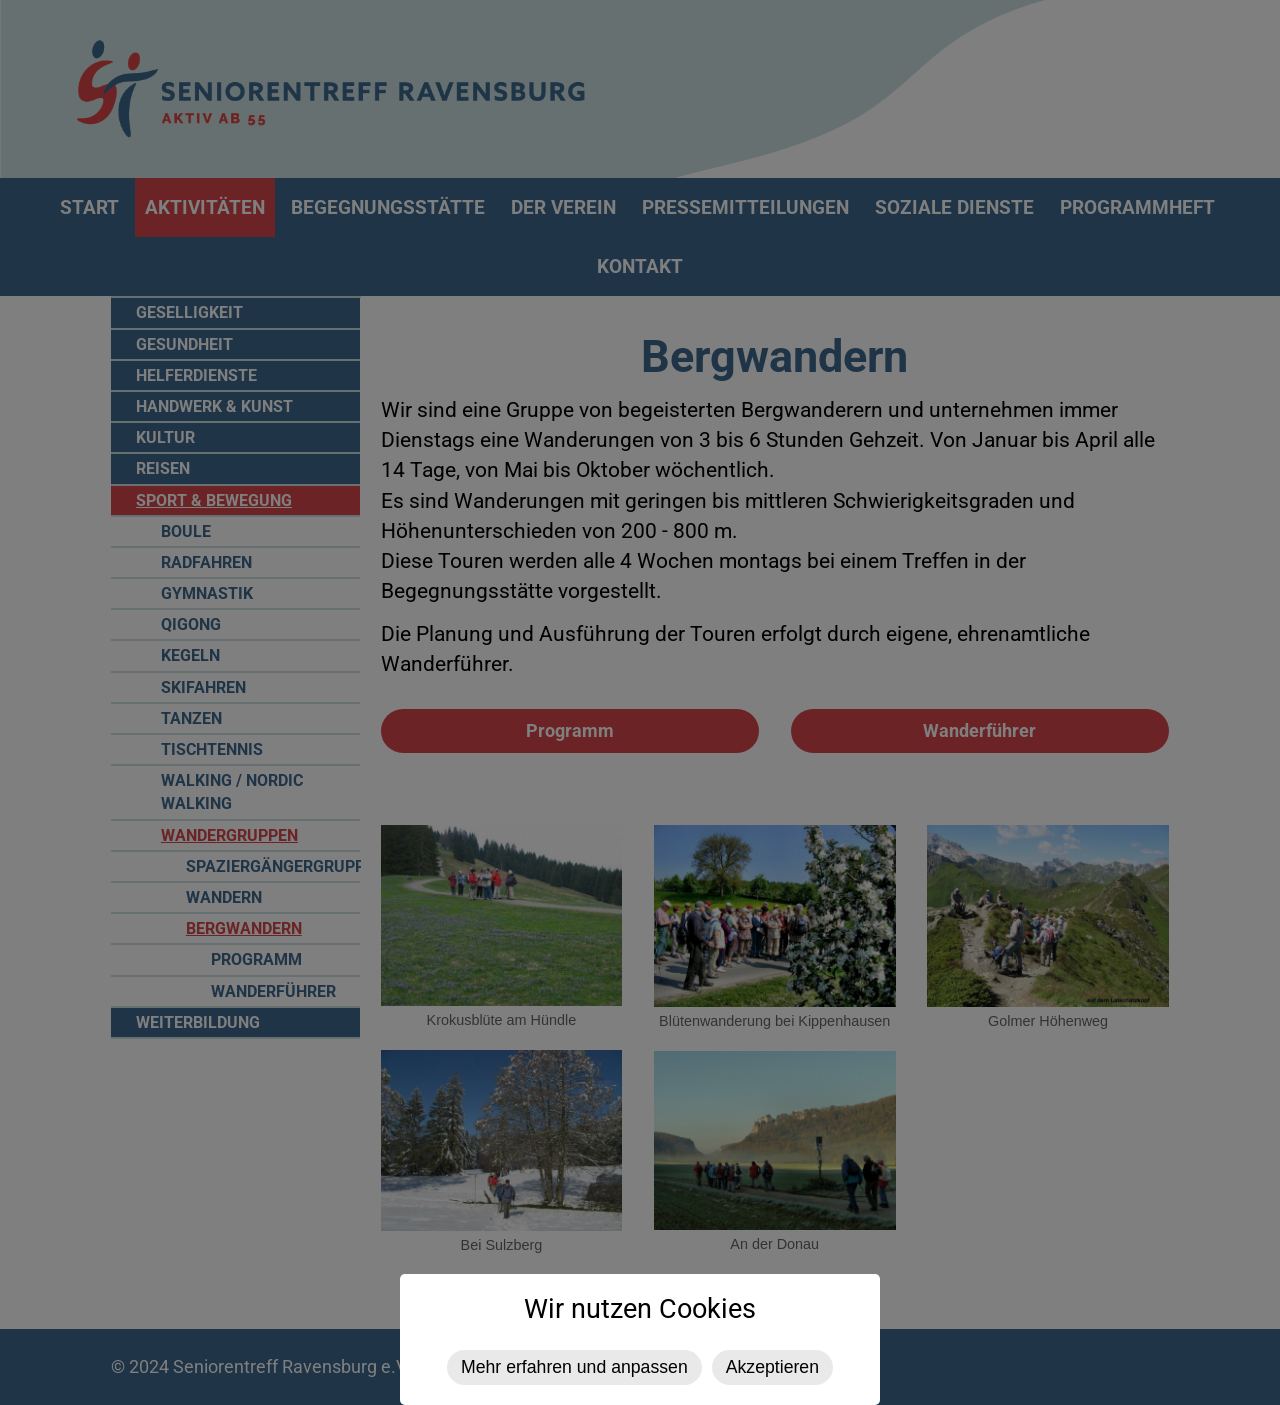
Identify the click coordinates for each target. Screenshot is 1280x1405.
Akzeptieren (772, 1367)
